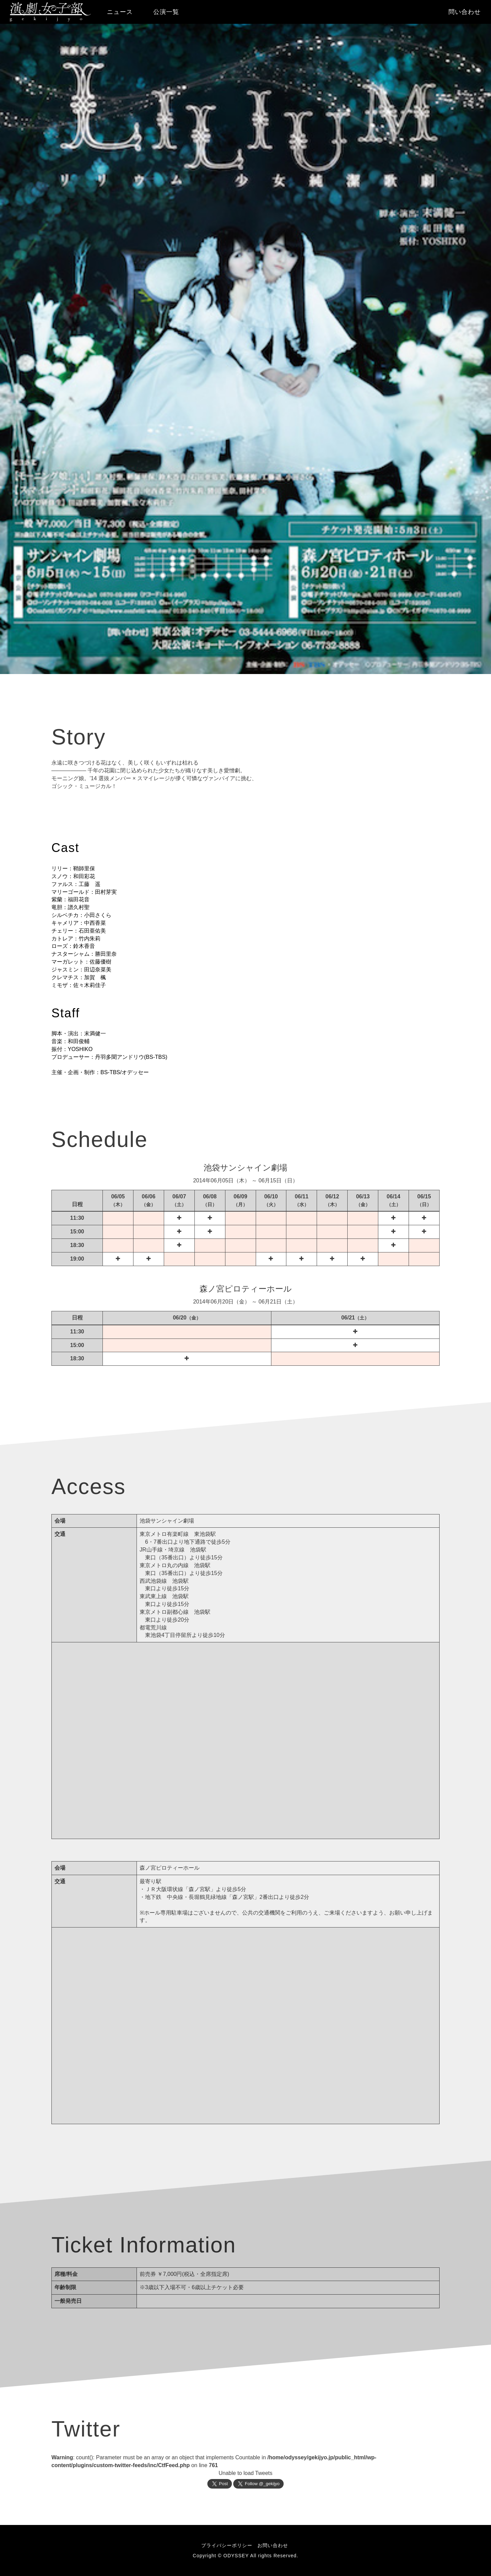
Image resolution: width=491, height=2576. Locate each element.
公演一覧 (166, 12)
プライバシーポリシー (226, 2545)
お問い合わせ (272, 2545)
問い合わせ (464, 12)
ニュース (120, 12)
